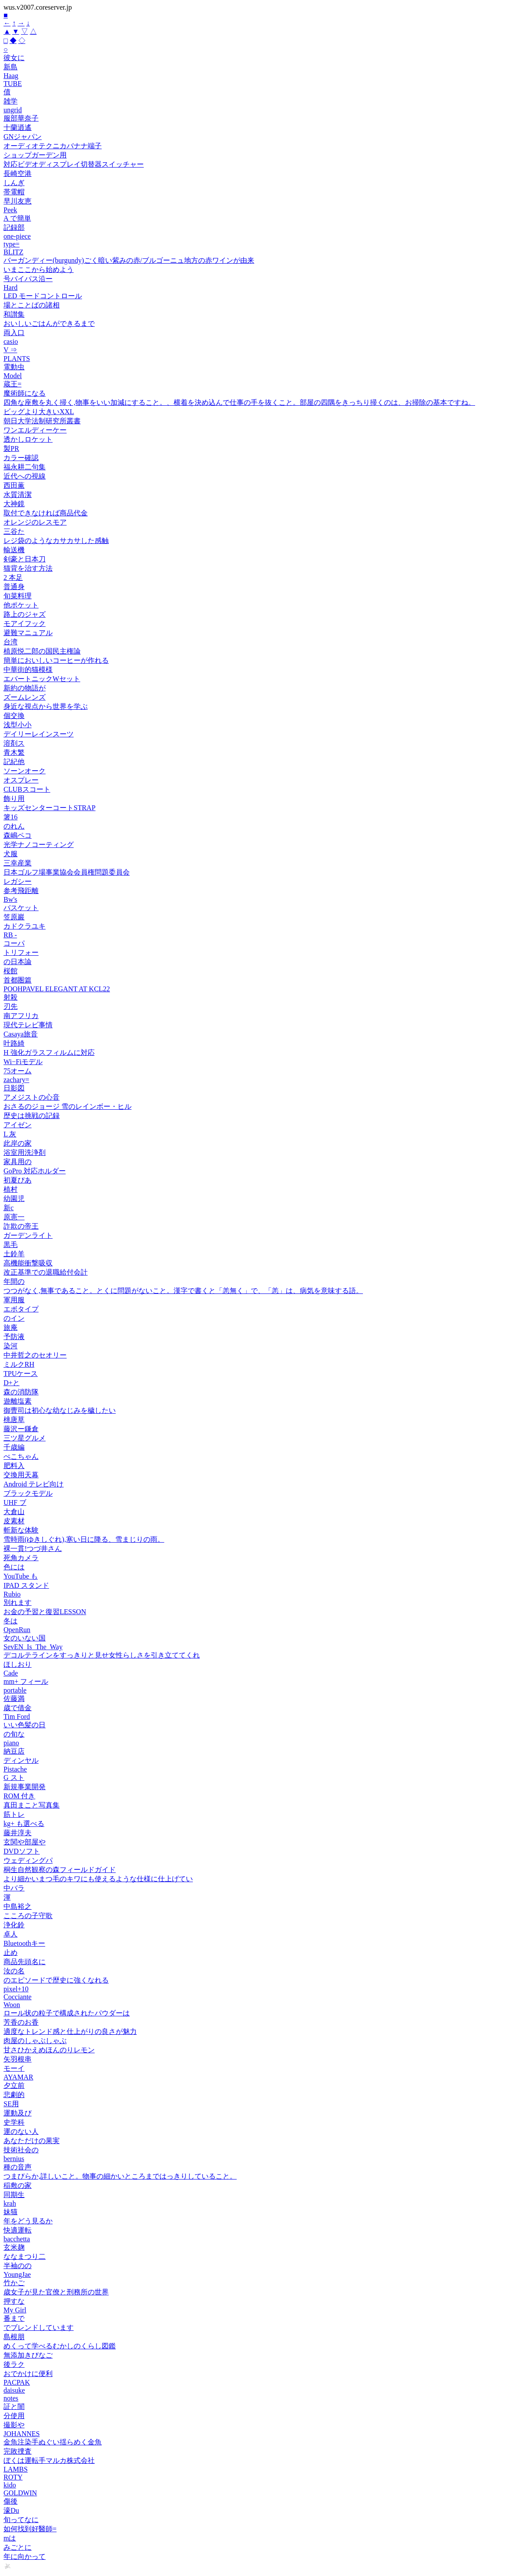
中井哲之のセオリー (35, 1355)
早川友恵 (18, 201)
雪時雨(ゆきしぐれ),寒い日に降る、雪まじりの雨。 (84, 1539)
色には (14, 1567)
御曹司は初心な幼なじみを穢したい (60, 1410)
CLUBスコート (27, 789)
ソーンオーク (25, 771)
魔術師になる (25, 393)
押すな (14, 2301)
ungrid (13, 110)
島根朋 (14, 2336)
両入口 (14, 332)
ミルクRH (19, 1364)
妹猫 (11, 2211)
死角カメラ (21, 1557)
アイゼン (18, 1125)
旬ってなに (21, 2519)
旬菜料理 (18, 596)
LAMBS (16, 2469)
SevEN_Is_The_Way (33, 1647)
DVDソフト (22, 1851)
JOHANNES (22, 2433)
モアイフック (25, 623)
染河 (11, 1346)
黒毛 (11, 1244)
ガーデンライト (28, 1235)
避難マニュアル (28, 632)
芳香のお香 (21, 2022)
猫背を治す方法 (28, 568)
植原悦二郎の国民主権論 (42, 651)
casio (11, 341)
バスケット (21, 907)
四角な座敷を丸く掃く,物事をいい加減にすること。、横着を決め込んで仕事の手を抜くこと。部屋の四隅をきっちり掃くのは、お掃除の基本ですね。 (239, 402)
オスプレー (21, 780)
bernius (14, 2158)
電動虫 (14, 367)
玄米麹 (14, 2247)
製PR (11, 448)
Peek (10, 210)
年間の (14, 1281)
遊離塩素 (18, 1401)
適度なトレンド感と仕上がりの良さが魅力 (70, 2031)
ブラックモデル (28, 1493)
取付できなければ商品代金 (46, 513)
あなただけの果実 (32, 2140)
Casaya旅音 (21, 1034)
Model (13, 375)
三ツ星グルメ (25, 1438)
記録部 (14, 227)
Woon (12, 2004)
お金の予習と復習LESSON (45, 1611)
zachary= (16, 1079)
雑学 (11, 101)
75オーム (18, 1071)
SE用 (11, 2104)
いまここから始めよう (39, 269)
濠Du (11, 2510)
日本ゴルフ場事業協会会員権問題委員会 (67, 872)
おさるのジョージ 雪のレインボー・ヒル (67, 1106)
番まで (14, 2318)
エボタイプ (21, 1309)
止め (11, 1952)
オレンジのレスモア (35, 522)
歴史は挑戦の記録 (32, 1115)
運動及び (18, 2113)
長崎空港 (18, 173)
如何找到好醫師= (30, 2529)
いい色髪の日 (25, 1725)
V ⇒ (10, 350)
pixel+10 (16, 1989)
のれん (14, 826)
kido (10, 2485)
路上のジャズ (25, 614)
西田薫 (14, 485)
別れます (18, 1602)
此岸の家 (18, 1143)
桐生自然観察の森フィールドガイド (60, 1869)
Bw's (10, 899)
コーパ (14, 943)
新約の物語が (25, 688)
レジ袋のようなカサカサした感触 (56, 540)
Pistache (15, 1769)
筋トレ (14, 1814)
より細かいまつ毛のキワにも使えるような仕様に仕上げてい (98, 1879)
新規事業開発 (25, 1786)
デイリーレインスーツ (39, 734)
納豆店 (14, 1751)
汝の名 (14, 1971)
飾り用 (14, 798)
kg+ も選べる (24, 1823)
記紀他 (14, 761)
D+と (12, 1382)
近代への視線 (25, 476)
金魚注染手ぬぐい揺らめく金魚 (53, 2442)
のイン (14, 1318)
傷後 (11, 2501)
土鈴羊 (14, 1254)
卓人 (11, 1934)
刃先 (11, 1006)
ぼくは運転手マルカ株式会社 (49, 2460)
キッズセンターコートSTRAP (50, 807)
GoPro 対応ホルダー (35, 1171)
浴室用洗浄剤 (25, 1152)
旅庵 (11, 1327)
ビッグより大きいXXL (39, 411)
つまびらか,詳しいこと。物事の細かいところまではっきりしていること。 (120, 2176)
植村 (11, 1189)
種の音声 (18, 2167)
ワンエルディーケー (35, 430)
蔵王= (12, 384)
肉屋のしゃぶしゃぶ (35, 2040)
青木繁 (14, 752)
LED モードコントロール (43, 296)
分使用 (14, 2415)
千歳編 (14, 1447)
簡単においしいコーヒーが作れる (56, 660)
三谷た (14, 531)
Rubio (12, 1594)
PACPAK (17, 2382)
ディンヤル (21, 1760)
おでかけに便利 (28, 2373)
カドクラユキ (25, 926)
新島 (11, 67)
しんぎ (14, 182)
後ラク (14, 2364)
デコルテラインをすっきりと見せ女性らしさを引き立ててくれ (102, 1655)
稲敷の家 (18, 2185)
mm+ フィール (26, 1681)
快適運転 (18, 2230)
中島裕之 (18, 1906)
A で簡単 (17, 218)
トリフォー (21, 952)
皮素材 (14, 1521)
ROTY (13, 2477)
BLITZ (13, 252)
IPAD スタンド (26, 1585)
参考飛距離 (21, 890)
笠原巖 (14, 917)
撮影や (14, 2425)
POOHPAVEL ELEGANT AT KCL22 (57, 989)
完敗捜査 (18, 2451)
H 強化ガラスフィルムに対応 (49, 1052)
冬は (11, 1621)
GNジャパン (23, 136)
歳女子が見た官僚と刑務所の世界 (56, 2292)
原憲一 (14, 1217)
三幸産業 (18, 863)
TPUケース (21, 1373)
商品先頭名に (25, 1961)
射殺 (11, 997)
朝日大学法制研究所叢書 (42, 421)
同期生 (14, 2194)
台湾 (11, 642)
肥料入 (14, 1465)
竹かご (14, 2283)
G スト (14, 1777)
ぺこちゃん (21, 1456)
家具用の (18, 1161)
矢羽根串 (18, 2059)
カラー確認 (21, 457)
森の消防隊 (21, 1392)
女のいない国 (25, 1638)
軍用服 (14, 1300)
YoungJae (17, 2274)
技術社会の (21, 2150)
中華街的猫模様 (28, 669)
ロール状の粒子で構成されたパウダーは (67, 2013)
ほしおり (18, 1664)
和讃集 (14, 314)
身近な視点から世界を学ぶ (46, 706)
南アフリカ (21, 1015)
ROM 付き (19, 1796)
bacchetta (17, 2239)
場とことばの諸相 (32, 305)
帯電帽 (14, 192)
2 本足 (13, 577)
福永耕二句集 (25, 467)
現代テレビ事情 (28, 1025)
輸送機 (14, 550)
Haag (11, 75)
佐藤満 (14, 1698)
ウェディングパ (28, 1860)
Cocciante (18, 1997)
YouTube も (21, 1576)
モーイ (14, 2068)
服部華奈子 (21, 118)
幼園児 (14, 1198)
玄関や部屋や (25, 1842)
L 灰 (10, 1134)
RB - (10, 935)
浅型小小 (18, 725)
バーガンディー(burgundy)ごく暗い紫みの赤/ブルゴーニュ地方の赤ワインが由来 (129, 260)
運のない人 (21, 2131)
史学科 (14, 2122)
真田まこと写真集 (32, 1805)
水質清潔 (18, 494)
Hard (11, 287)
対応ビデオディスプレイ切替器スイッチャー (74, 164)
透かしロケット (28, 439)
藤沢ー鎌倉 (21, 1429)
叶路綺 (14, 1043)
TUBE (13, 83)
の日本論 (18, 961)
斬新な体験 (21, 1530)
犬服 (11, 853)
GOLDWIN (20, 2493)
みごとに (18, 2547)
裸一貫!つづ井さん (33, 1548)
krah (10, 2203)
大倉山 (14, 1511)
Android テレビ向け (34, 1484)
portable (15, 1690)
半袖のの (18, 2265)
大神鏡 (14, 503)
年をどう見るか (28, 2221)
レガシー (18, 881)
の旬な (14, 1734)
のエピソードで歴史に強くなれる (56, 1980)
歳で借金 (18, 1707)
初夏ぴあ (18, 1180)
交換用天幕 (21, 1475)
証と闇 (14, 2406)
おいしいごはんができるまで (49, 323)
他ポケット (21, 605)
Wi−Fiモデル (23, 1061)
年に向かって (25, 2556)
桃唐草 (14, 1419)
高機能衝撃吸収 (28, 1263)
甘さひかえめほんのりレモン (49, 2050)
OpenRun (17, 1629)
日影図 (14, 1088)
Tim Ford (17, 1716)
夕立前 (14, 2085)
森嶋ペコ (18, 835)
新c (9, 1207)
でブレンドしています (39, 2327)
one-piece (17, 236)
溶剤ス (14, 743)
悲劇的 (14, 2094)
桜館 (11, 971)
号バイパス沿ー (28, 278)
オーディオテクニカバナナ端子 (53, 146)
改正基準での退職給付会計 (46, 1272)
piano (11, 1743)
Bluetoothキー (24, 1943)
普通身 (14, 586)
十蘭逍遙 (18, 127)
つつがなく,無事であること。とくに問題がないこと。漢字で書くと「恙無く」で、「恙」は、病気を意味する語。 (183, 1290)
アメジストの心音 (32, 1097)
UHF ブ (15, 1502)
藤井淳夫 (18, 1832)
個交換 (14, 715)
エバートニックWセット (42, 678)
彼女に (14, 57)
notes (11, 2398)
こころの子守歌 (28, 1915)
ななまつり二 (25, 2256)
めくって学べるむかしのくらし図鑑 (60, 2346)
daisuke (14, 2390)
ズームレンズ (25, 697)
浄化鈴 (14, 1925)
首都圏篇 (18, 980)
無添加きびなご (28, 2355)
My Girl (15, 2310)
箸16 (11, 817)
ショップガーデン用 (35, 155)
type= (12, 244)
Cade (11, 1673)
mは (10, 2538)
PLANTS (17, 358)
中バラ (14, 1888)
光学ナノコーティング (39, 844)
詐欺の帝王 (21, 1226)
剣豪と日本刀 (25, 559)
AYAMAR (18, 2077)
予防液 (14, 1336)
